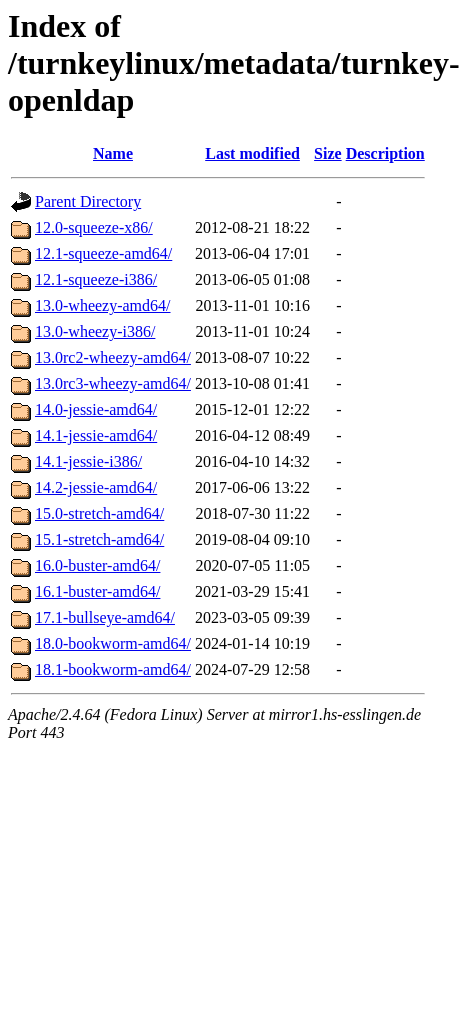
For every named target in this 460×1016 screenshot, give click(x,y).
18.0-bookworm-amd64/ (113, 643)
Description (385, 153)
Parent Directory (88, 201)
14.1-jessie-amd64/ (96, 435)
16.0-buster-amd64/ (97, 565)
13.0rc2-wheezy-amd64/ (113, 357)
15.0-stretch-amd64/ (99, 513)
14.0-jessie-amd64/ (96, 409)
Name (113, 153)
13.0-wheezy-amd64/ (103, 305)
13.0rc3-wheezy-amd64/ (113, 383)
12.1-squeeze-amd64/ (103, 253)
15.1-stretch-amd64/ (99, 539)
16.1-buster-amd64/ (97, 591)
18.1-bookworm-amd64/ (113, 669)
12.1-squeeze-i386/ (96, 279)
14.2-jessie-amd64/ (96, 487)
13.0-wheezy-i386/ (95, 331)
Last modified (252, 153)
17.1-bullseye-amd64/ (105, 617)
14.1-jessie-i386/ (88, 461)
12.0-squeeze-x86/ (94, 227)
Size (328, 153)
